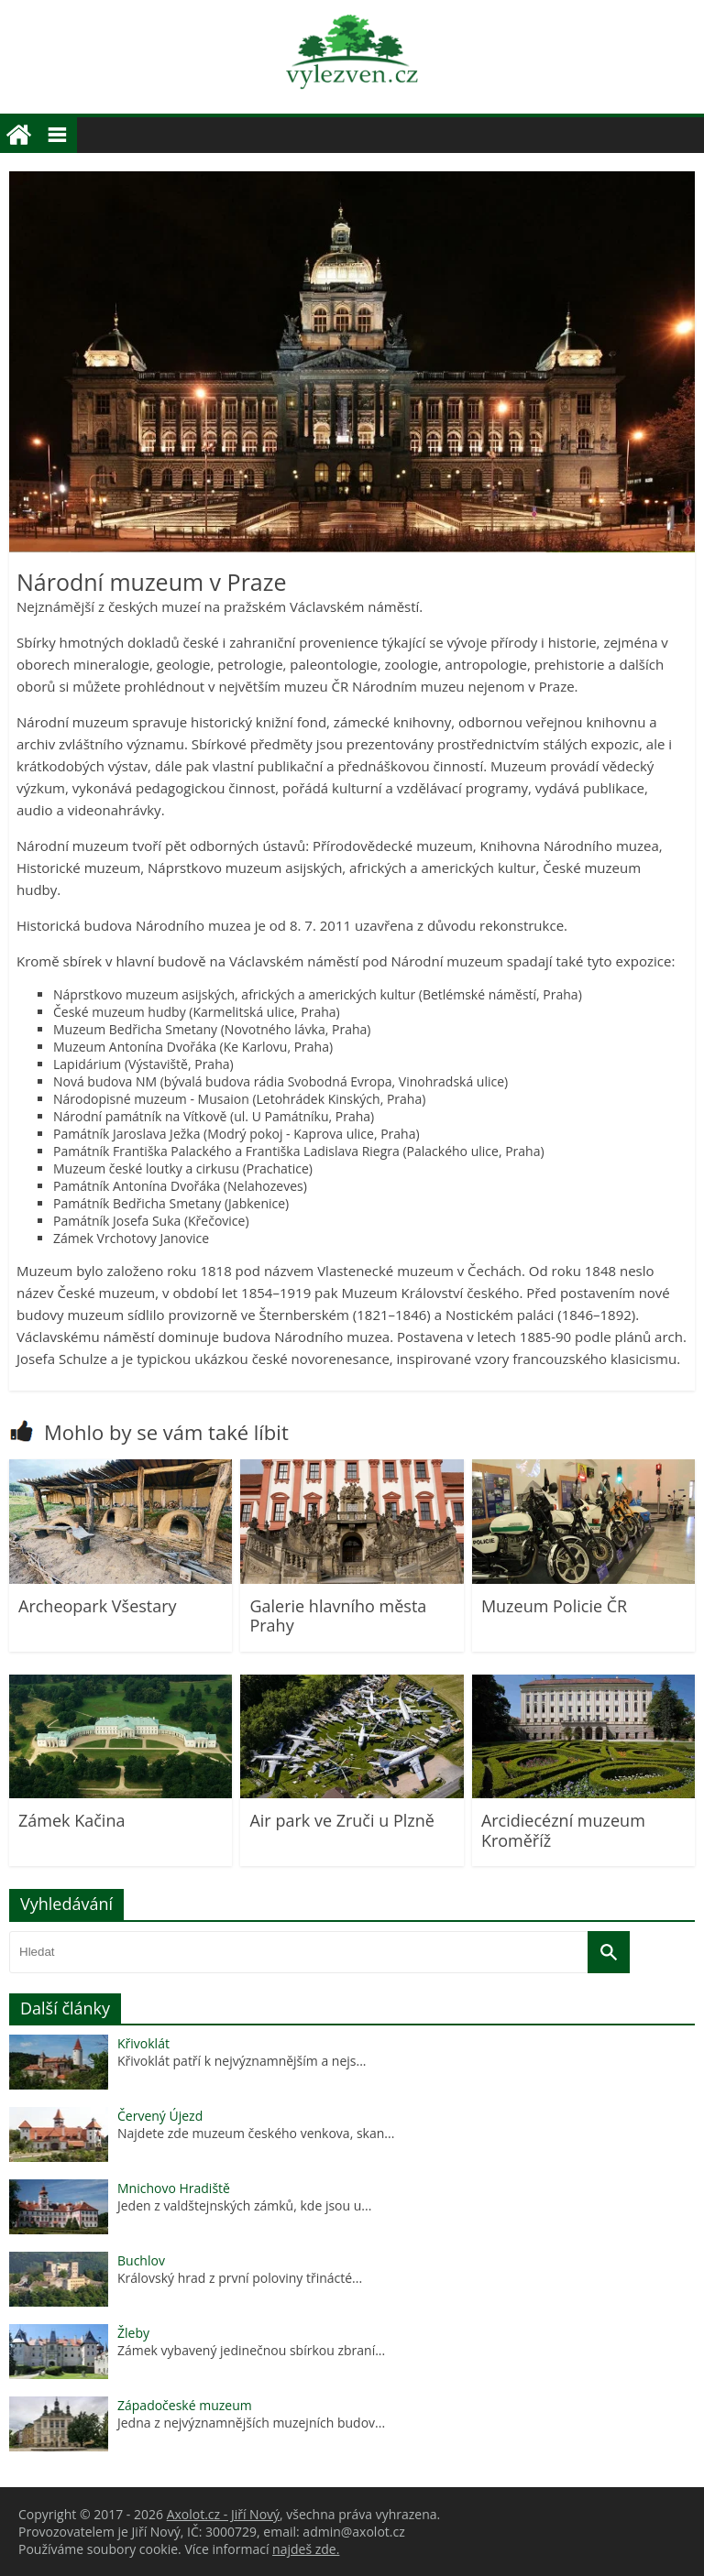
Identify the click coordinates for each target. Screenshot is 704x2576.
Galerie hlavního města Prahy (337, 1616)
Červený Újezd (160, 2115)
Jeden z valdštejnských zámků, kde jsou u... (244, 2205)
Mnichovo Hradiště (173, 2188)
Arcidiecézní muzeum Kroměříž (563, 1830)
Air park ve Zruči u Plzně (341, 1820)
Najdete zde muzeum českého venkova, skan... (255, 2133)
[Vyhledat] (609, 1952)
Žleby (133, 2332)
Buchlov (141, 2260)
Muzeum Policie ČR (554, 1606)
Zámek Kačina (71, 1820)
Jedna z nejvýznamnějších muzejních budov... (251, 2422)
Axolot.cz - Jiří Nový (223, 2514)
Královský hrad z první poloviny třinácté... (239, 2278)
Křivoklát (143, 2043)
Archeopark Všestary (97, 1606)
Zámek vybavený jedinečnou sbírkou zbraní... (251, 2350)
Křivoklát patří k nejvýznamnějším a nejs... (242, 2060)
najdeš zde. (305, 2549)
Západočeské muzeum (184, 2405)
